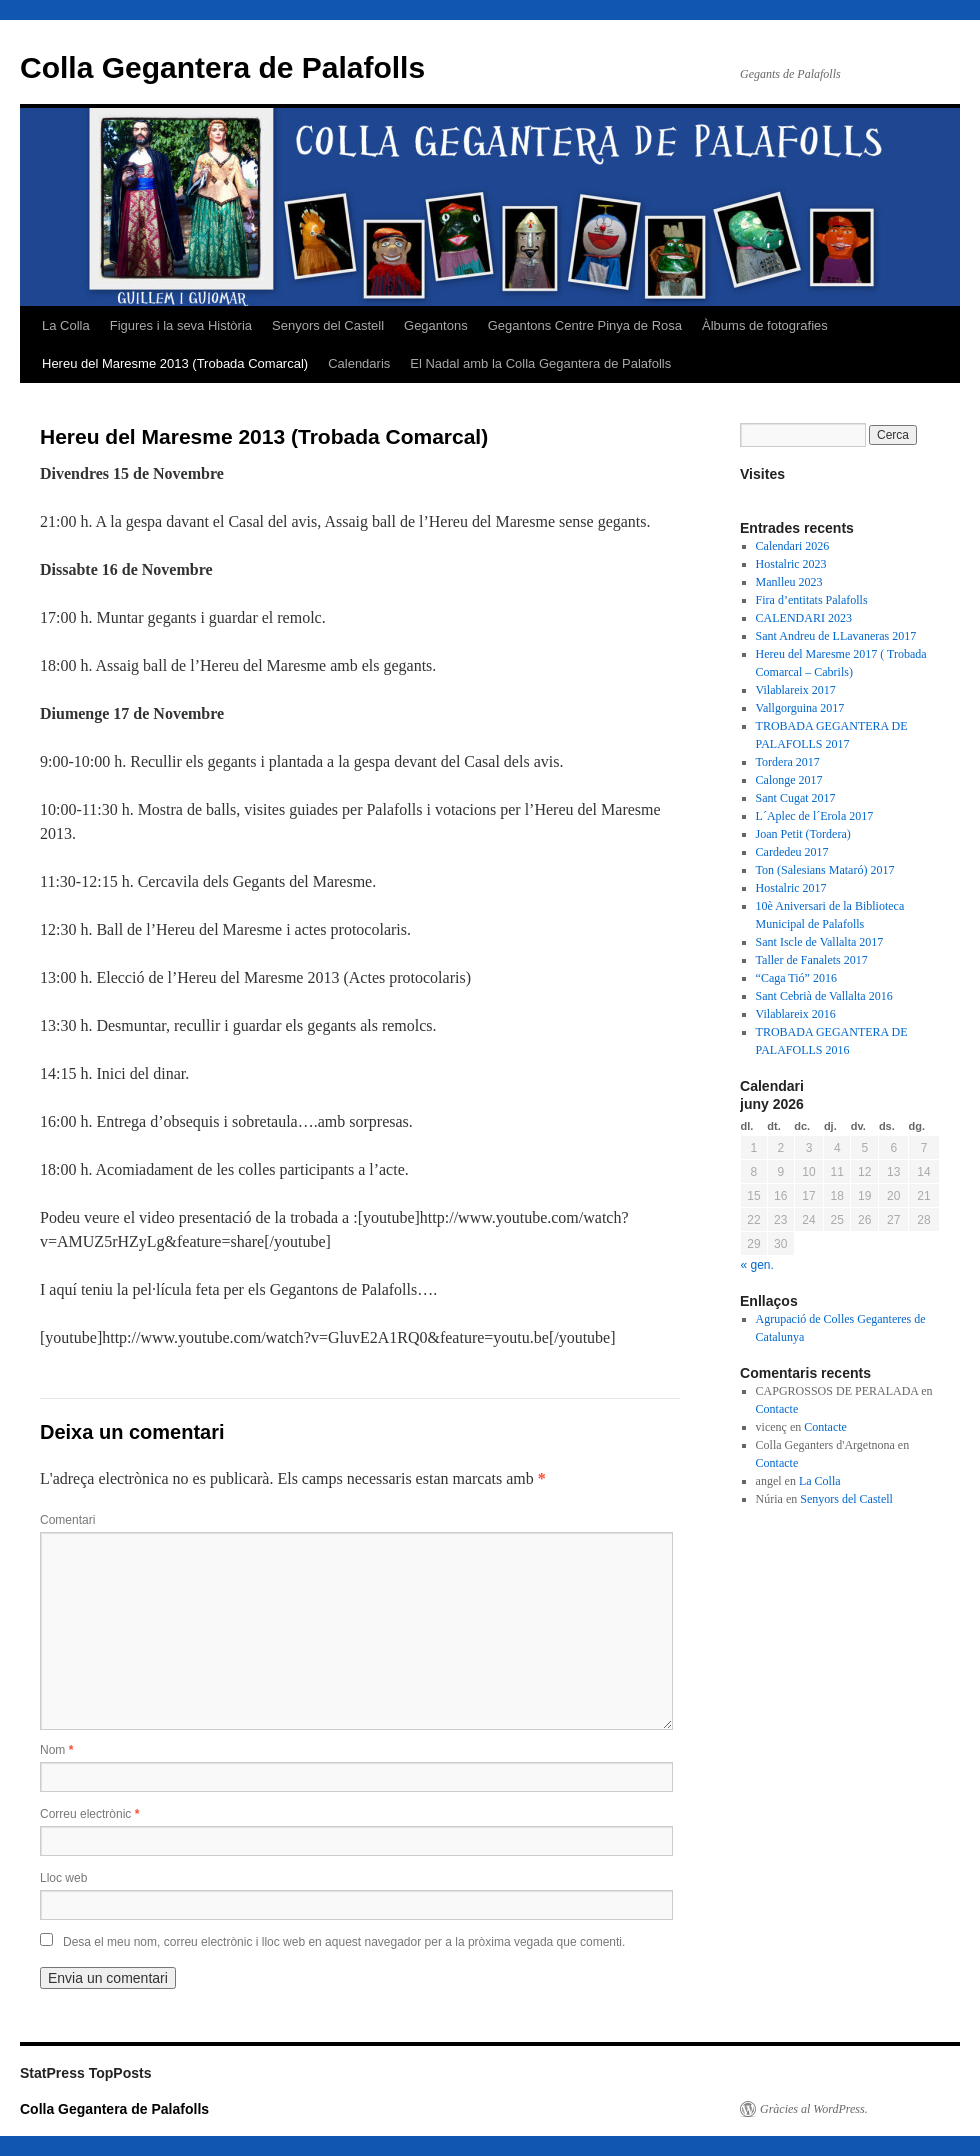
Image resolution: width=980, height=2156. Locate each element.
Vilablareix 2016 (796, 1014)
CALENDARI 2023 (804, 618)
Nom (56, 1750)
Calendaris (359, 363)
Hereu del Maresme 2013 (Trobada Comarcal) (175, 363)
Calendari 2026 (793, 546)
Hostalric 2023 (791, 564)
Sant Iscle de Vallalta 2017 (820, 942)
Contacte (777, 1409)
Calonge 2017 (789, 780)
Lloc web (63, 1878)
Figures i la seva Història (181, 325)
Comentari (67, 1520)
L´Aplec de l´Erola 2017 (815, 816)
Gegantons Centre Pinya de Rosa (585, 325)
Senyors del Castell (328, 325)
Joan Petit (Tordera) (803, 834)
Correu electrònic (89, 1814)
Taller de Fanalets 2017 (812, 960)
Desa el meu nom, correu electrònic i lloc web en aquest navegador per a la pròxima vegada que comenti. (344, 1942)
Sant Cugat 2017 (796, 798)
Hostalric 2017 (791, 888)
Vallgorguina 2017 (800, 708)
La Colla (66, 325)
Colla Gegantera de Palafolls (222, 67)
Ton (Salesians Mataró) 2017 (825, 870)
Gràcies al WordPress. (814, 2109)
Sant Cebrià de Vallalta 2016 (824, 996)
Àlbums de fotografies (765, 325)
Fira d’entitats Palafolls (812, 600)
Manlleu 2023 (789, 582)
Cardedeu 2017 (792, 852)
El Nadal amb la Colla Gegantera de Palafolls (540, 363)
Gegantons (436, 325)
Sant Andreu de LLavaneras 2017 (836, 636)
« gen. (757, 1265)
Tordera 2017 (788, 762)
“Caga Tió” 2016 (796, 978)
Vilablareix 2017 (796, 690)
